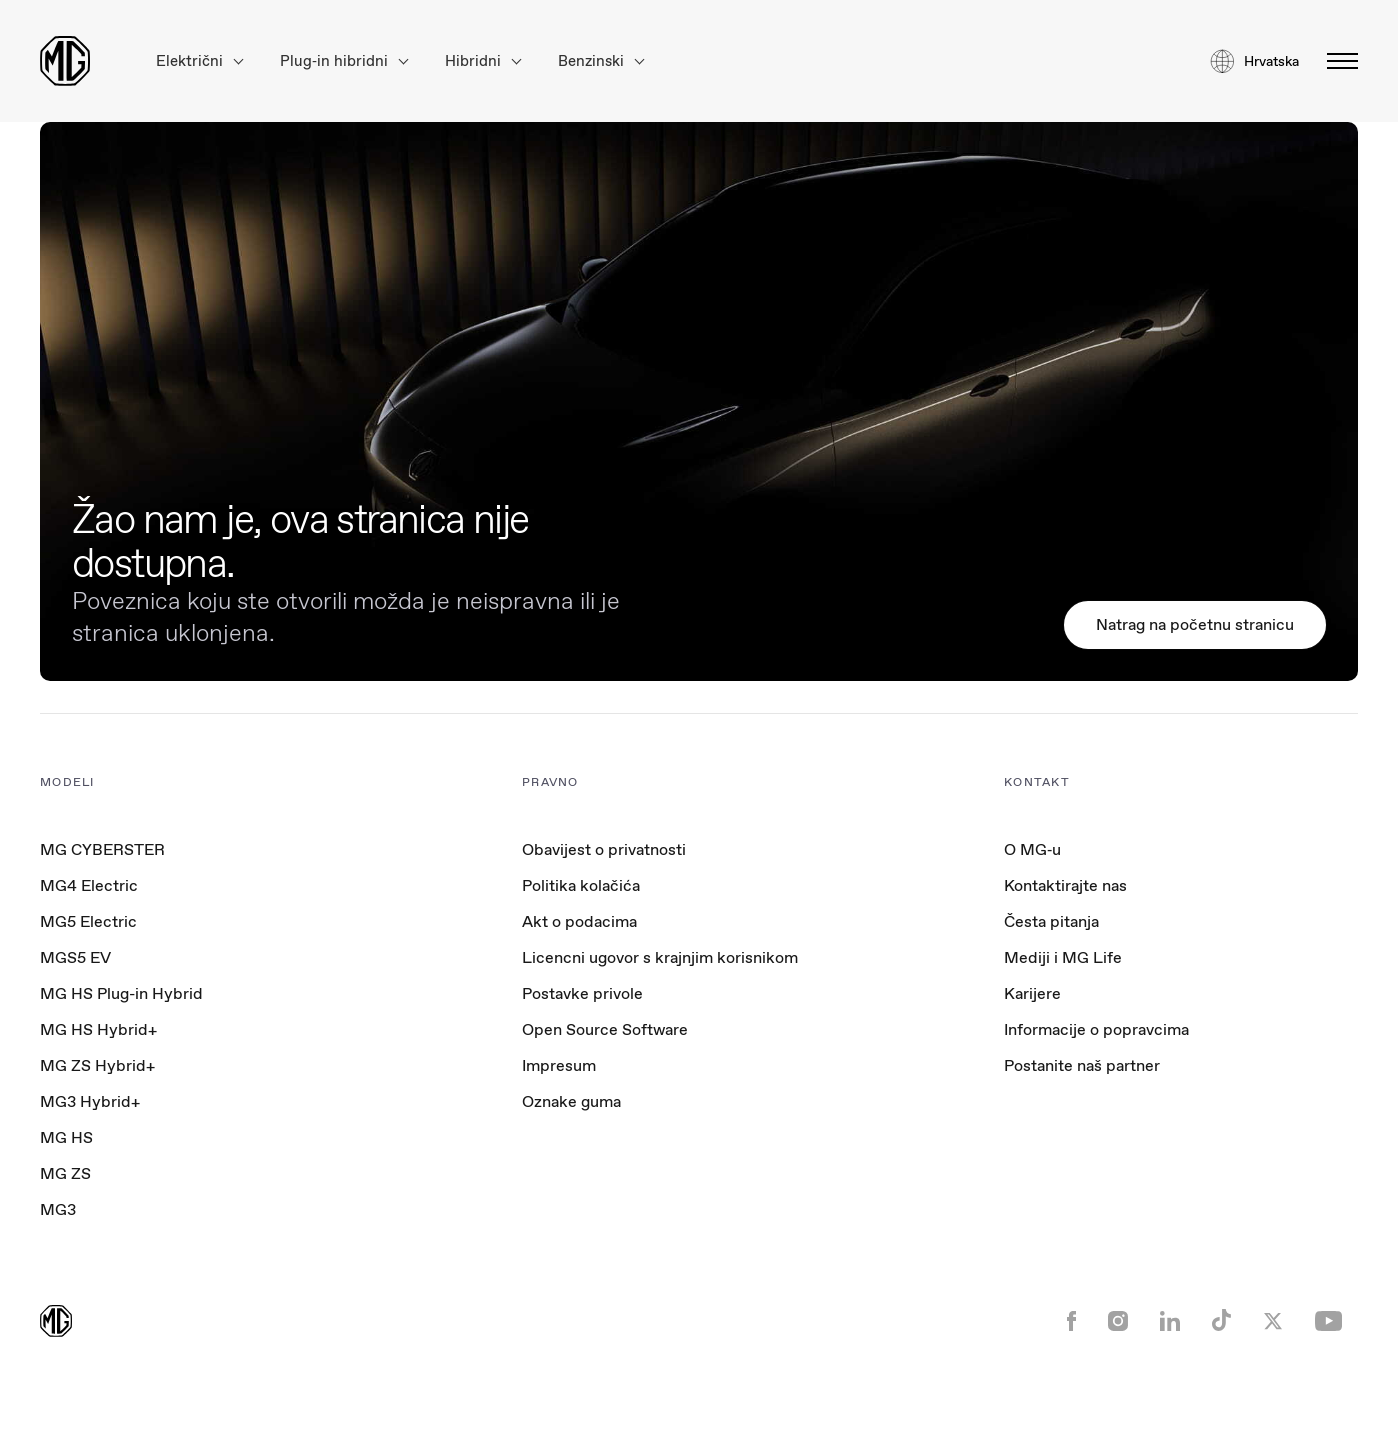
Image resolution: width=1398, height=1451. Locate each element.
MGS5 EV (75, 957)
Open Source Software (605, 1029)
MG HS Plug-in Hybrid (121, 993)
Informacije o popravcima (1096, 1029)
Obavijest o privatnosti (604, 849)
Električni (199, 61)
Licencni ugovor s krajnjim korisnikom (660, 957)
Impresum (559, 1065)
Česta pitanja (1051, 921)
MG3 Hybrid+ (90, 1101)
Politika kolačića (581, 885)
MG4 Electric (89, 885)
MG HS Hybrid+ (98, 1029)
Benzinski (601, 61)
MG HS (66, 1137)
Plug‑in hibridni (344, 61)
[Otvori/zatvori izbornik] (1336, 61)
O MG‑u (1032, 849)
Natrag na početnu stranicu (1195, 624)
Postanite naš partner (1082, 1065)
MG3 (58, 1209)
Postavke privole (582, 994)
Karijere (1032, 993)
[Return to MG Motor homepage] (65, 61)
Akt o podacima (579, 921)
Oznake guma (571, 1101)
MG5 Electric (88, 921)
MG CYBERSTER (102, 849)
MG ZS (65, 1173)
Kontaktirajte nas (1065, 885)
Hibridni (483, 61)
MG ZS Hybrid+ (97, 1065)
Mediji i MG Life (1063, 957)
